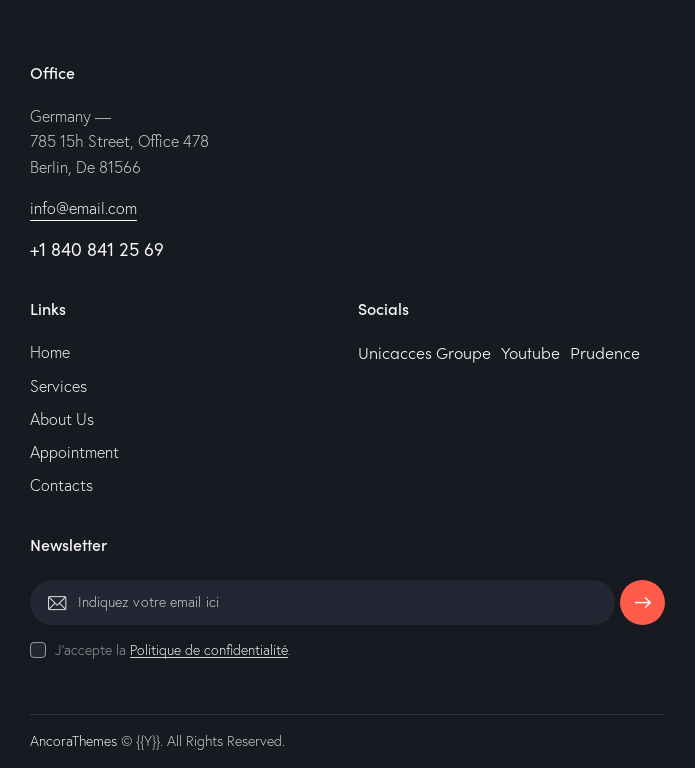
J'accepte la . (173, 650)
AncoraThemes (73, 741)
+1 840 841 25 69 (97, 249)
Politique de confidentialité (209, 650)
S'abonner (642, 609)
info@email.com (83, 208)
